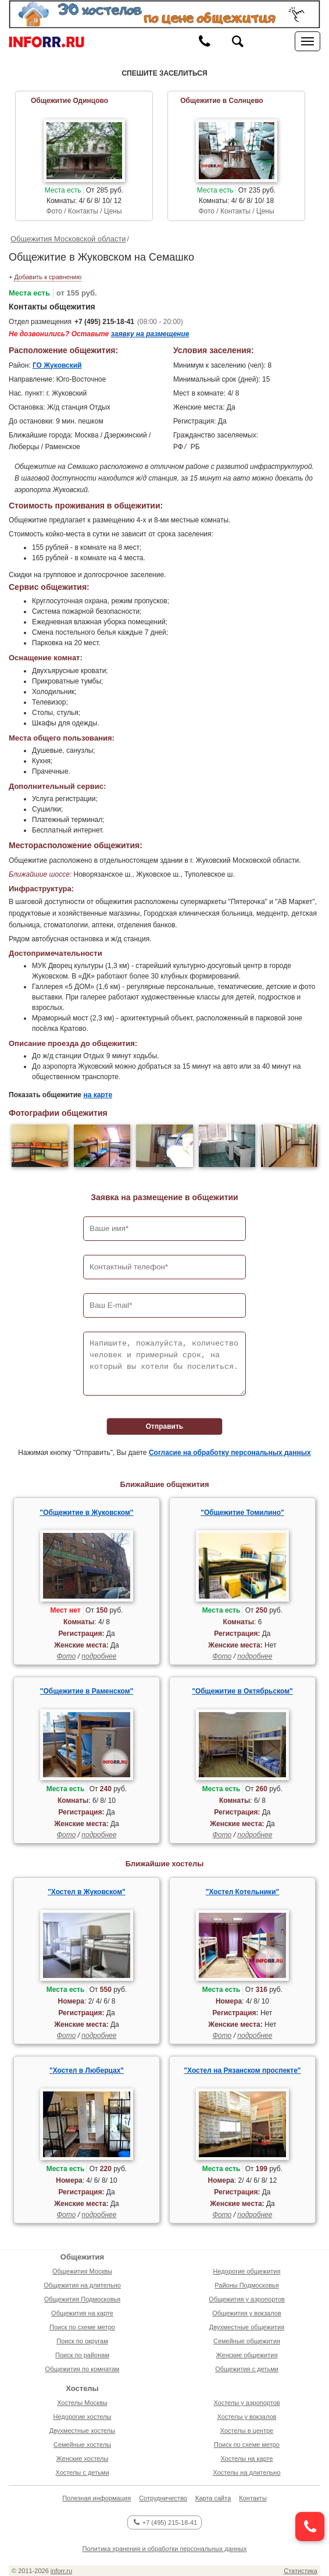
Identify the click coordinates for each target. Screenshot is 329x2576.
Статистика (300, 2570)
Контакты (253, 2498)
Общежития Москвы (82, 2271)
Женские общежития (247, 2354)
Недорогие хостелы (82, 2416)
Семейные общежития (246, 2340)
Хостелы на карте (246, 2458)
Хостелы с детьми (82, 2472)
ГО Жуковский (57, 365)
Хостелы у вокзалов (247, 2416)
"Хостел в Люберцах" (86, 2070)
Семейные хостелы (82, 2444)
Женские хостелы (82, 2458)
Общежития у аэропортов (247, 2299)
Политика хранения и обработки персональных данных (165, 2548)
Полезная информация (96, 2498)
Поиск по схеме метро (82, 2327)
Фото (66, 1656)
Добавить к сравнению (47, 276)
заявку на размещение (150, 334)
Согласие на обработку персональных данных (230, 1453)
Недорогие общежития (247, 2271)
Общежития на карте (82, 2313)
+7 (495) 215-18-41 (104, 322)
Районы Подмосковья (246, 2285)
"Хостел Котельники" (243, 1892)
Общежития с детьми (246, 2368)
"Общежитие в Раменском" (87, 1691)
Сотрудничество (163, 2498)
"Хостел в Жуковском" (87, 1892)
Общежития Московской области (68, 238)
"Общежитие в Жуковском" (87, 1512)
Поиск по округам (82, 2340)
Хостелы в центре (246, 2430)
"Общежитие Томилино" (242, 1512)
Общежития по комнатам (82, 2368)
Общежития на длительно (82, 2285)
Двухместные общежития (246, 2327)
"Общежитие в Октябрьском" (242, 1691)
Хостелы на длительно (246, 2472)
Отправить (164, 1426)
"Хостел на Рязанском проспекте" (242, 2070)
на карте (97, 1095)
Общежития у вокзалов (246, 2313)
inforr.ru (61, 2570)
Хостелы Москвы (82, 2402)
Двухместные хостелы (82, 2430)
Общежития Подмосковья (82, 2299)
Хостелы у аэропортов (246, 2402)
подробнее (98, 1656)
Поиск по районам (82, 2354)
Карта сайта (213, 2498)
